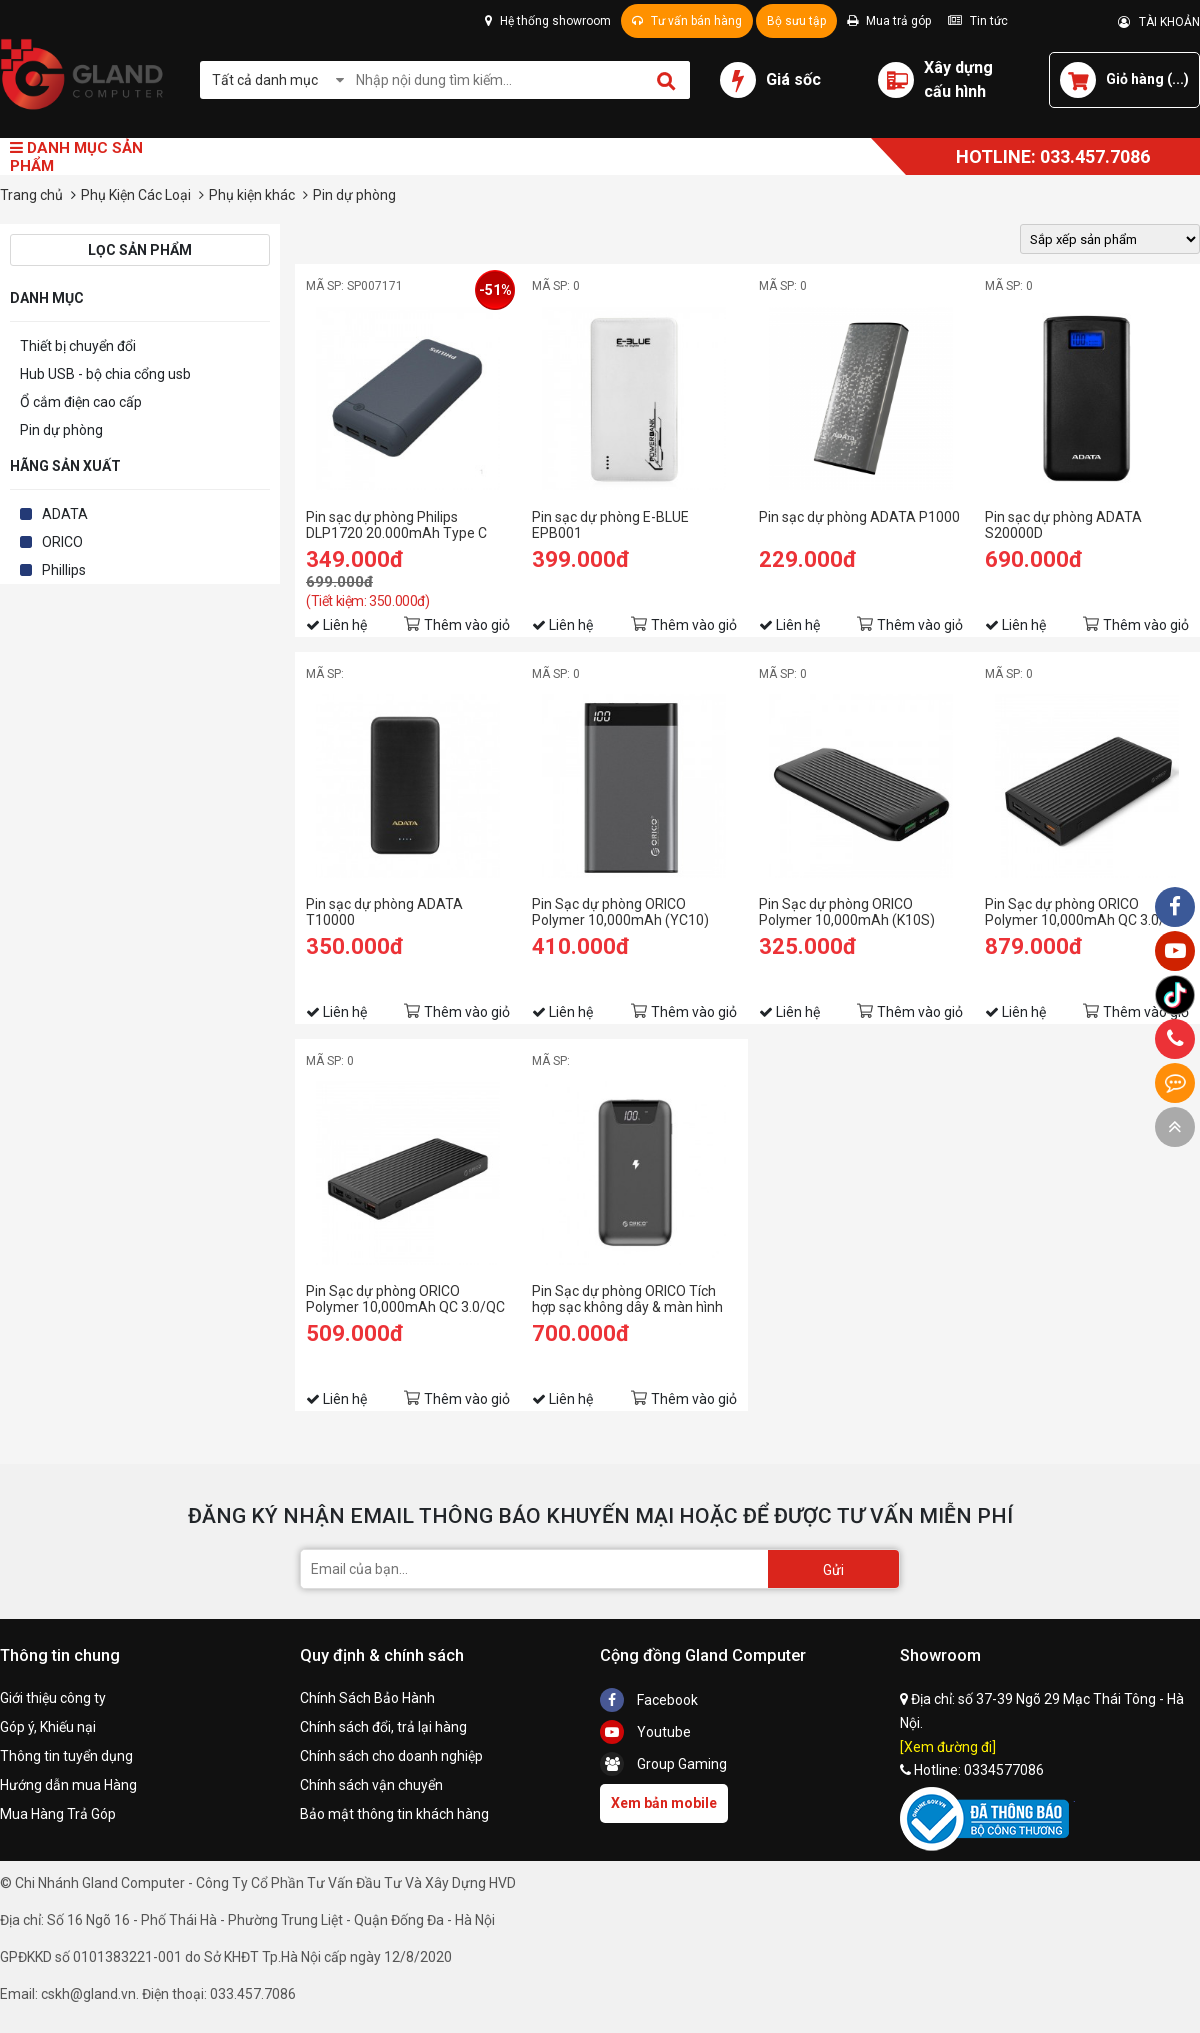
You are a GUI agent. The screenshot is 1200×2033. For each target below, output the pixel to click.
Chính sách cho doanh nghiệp (391, 1756)
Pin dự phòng (61, 430)
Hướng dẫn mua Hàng (68, 1785)
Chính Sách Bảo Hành (367, 1698)
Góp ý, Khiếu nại (48, 1727)
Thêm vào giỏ (467, 625)
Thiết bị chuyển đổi (78, 346)
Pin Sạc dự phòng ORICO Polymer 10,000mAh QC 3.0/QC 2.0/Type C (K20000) (1084, 912)
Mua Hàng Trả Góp (58, 1814)
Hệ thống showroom (548, 21)
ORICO (62, 542)
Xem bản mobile (664, 1803)
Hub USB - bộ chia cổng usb (105, 374)
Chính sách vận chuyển (371, 1785)
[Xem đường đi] (948, 1747)
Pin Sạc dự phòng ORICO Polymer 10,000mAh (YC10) (620, 912)
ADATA (65, 514)
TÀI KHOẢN (1159, 22)
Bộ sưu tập (796, 21)
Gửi (833, 1570)
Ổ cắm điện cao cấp (81, 402)
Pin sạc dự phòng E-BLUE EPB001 (610, 525)
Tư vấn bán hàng (687, 21)
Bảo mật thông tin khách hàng (394, 1814)
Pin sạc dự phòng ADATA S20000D (1063, 525)
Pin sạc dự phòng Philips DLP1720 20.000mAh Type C (396, 525)
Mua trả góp (889, 21)
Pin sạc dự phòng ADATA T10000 (384, 912)
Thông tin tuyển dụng (66, 1756)
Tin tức (978, 21)
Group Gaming (663, 1764)
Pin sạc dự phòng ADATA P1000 (859, 517)
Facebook (649, 1700)
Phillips (64, 570)
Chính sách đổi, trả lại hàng (383, 1727)
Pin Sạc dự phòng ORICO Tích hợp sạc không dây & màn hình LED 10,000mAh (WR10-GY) (627, 1299)
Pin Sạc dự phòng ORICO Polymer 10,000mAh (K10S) (847, 912)
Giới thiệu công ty (53, 1698)
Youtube (645, 1732)
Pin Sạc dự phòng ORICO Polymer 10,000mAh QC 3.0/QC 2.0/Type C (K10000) (405, 1299)
